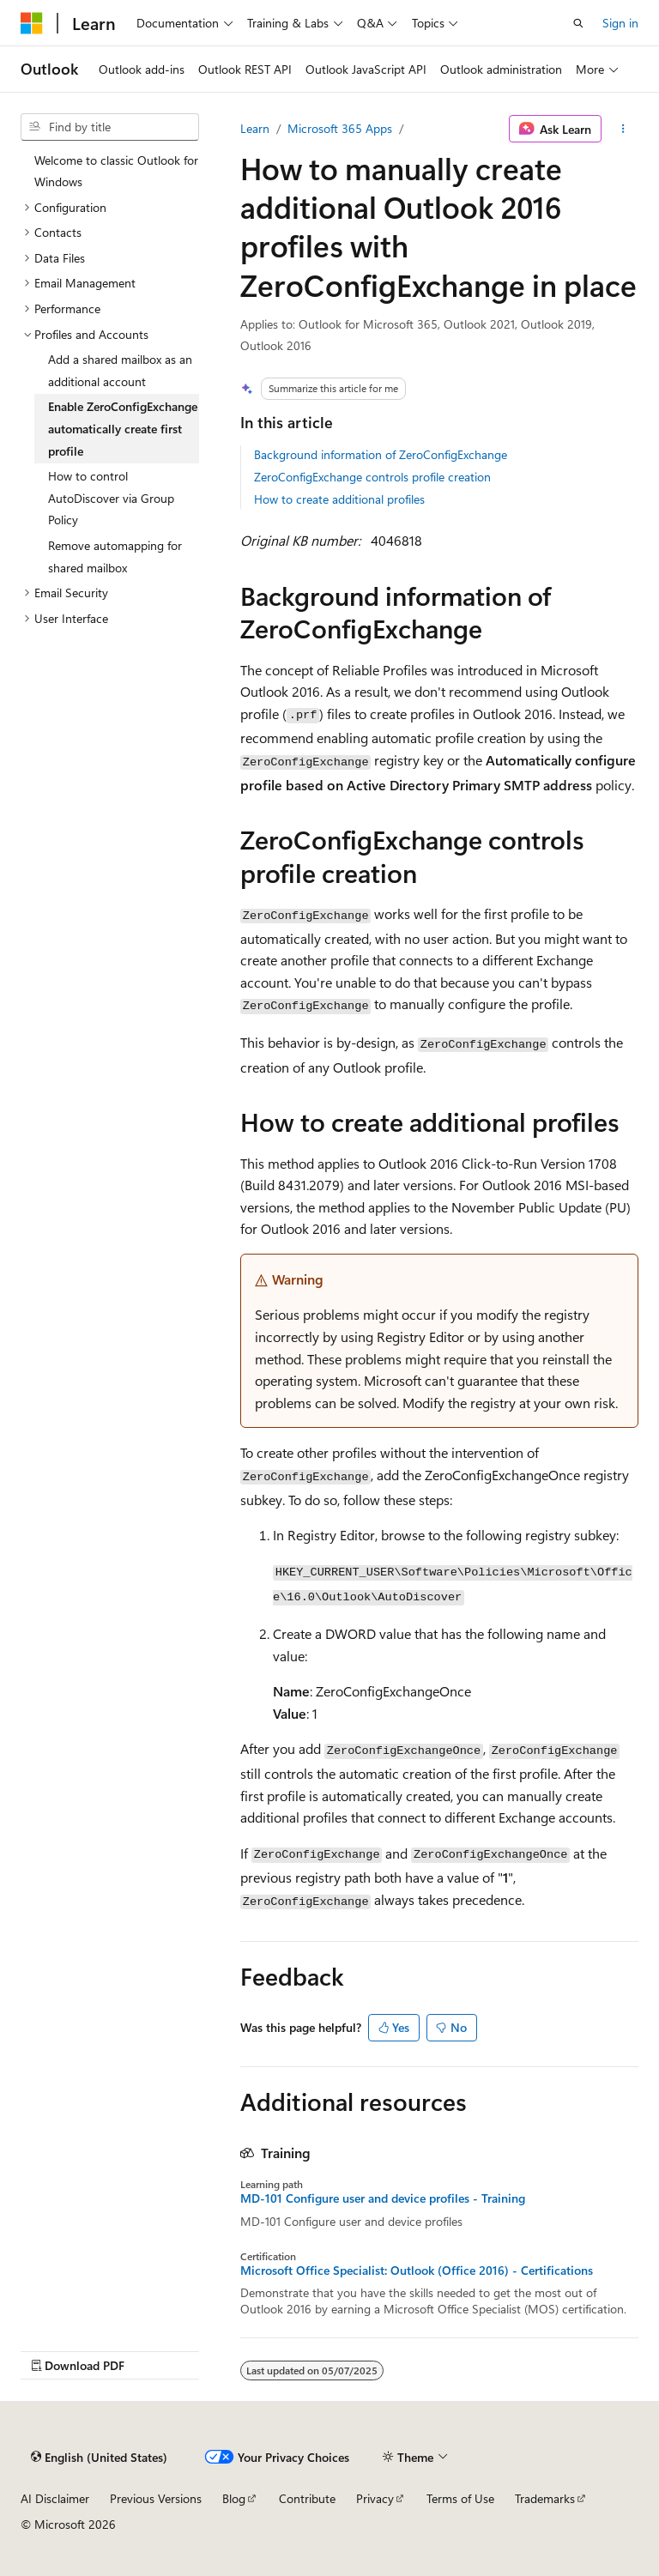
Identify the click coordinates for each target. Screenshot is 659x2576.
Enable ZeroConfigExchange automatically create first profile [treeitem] (122, 428)
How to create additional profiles (339, 499)
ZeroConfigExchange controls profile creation (372, 477)
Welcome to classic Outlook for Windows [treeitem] (116, 171)
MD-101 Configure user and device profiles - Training (382, 2198)
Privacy (375, 2498)
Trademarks (545, 2498)
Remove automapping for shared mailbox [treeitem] (115, 556)
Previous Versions (156, 2498)
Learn (254, 128)
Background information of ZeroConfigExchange (380, 454)
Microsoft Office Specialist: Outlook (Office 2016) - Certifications (416, 2270)
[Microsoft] (32, 23)
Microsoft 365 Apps (339, 128)
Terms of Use (460, 2498)
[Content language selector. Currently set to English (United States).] (99, 2456)
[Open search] (578, 23)
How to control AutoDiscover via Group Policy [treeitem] (111, 498)
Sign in (620, 23)
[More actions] (623, 128)
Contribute (307, 2498)
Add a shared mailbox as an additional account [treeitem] (120, 370)
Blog (233, 2498)
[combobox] (110, 127)
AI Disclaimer (55, 2498)
